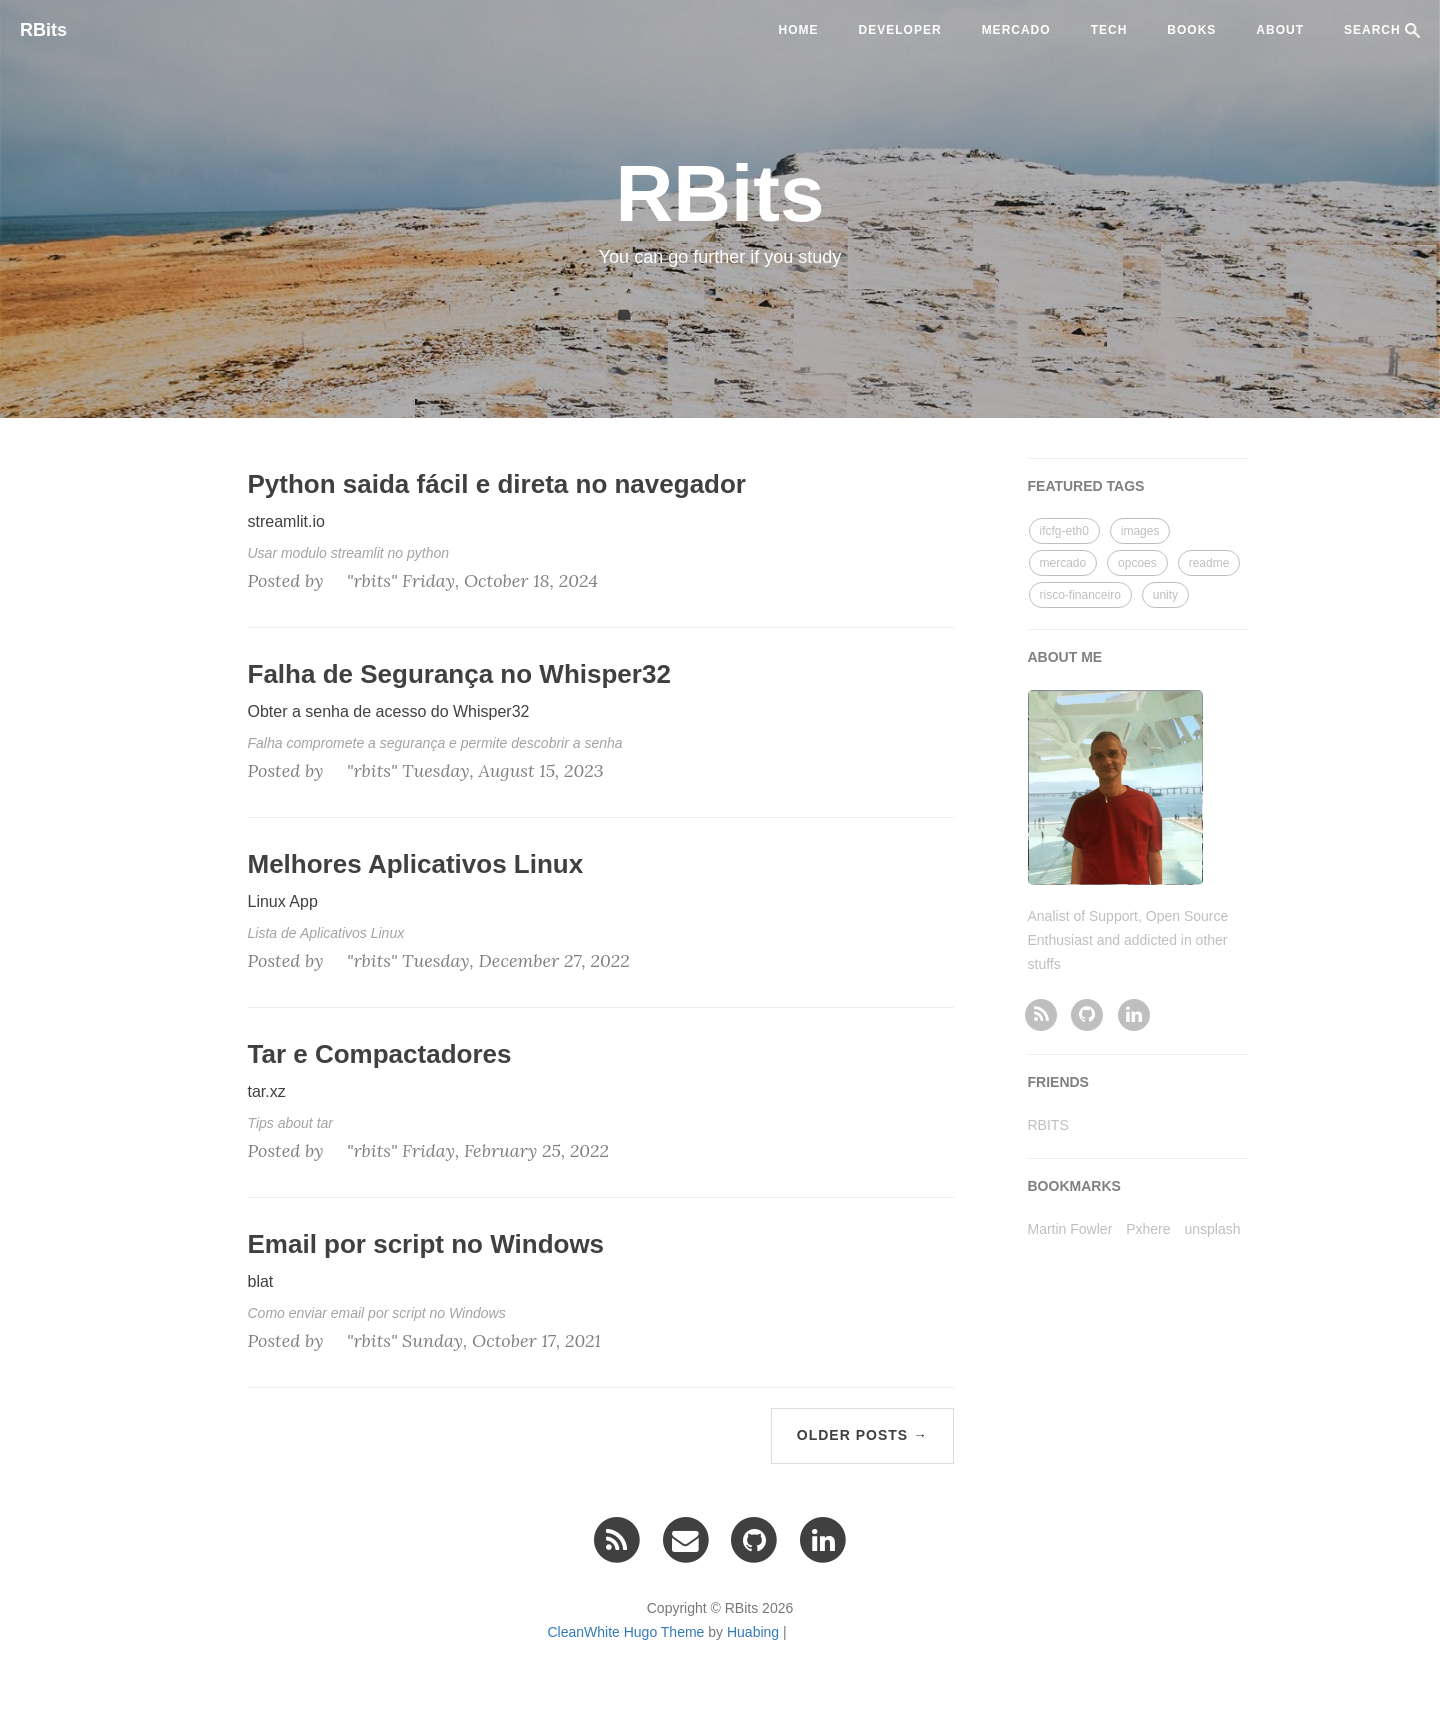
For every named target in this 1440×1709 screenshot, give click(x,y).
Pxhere (1148, 1229)
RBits (43, 30)
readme (1209, 563)
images (1140, 531)
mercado (1016, 30)
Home (799, 30)
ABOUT (1280, 30)
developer (900, 30)
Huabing (753, 1632)
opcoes (1137, 563)
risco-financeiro (1080, 595)
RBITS (1048, 1125)
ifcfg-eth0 (1064, 531)
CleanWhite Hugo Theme (625, 1632)
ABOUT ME (1065, 657)
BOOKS (1191, 30)
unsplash (1212, 1229)
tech (1109, 30)
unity (1165, 595)
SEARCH (1382, 30)
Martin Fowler (1070, 1229)
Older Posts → (862, 1435)
